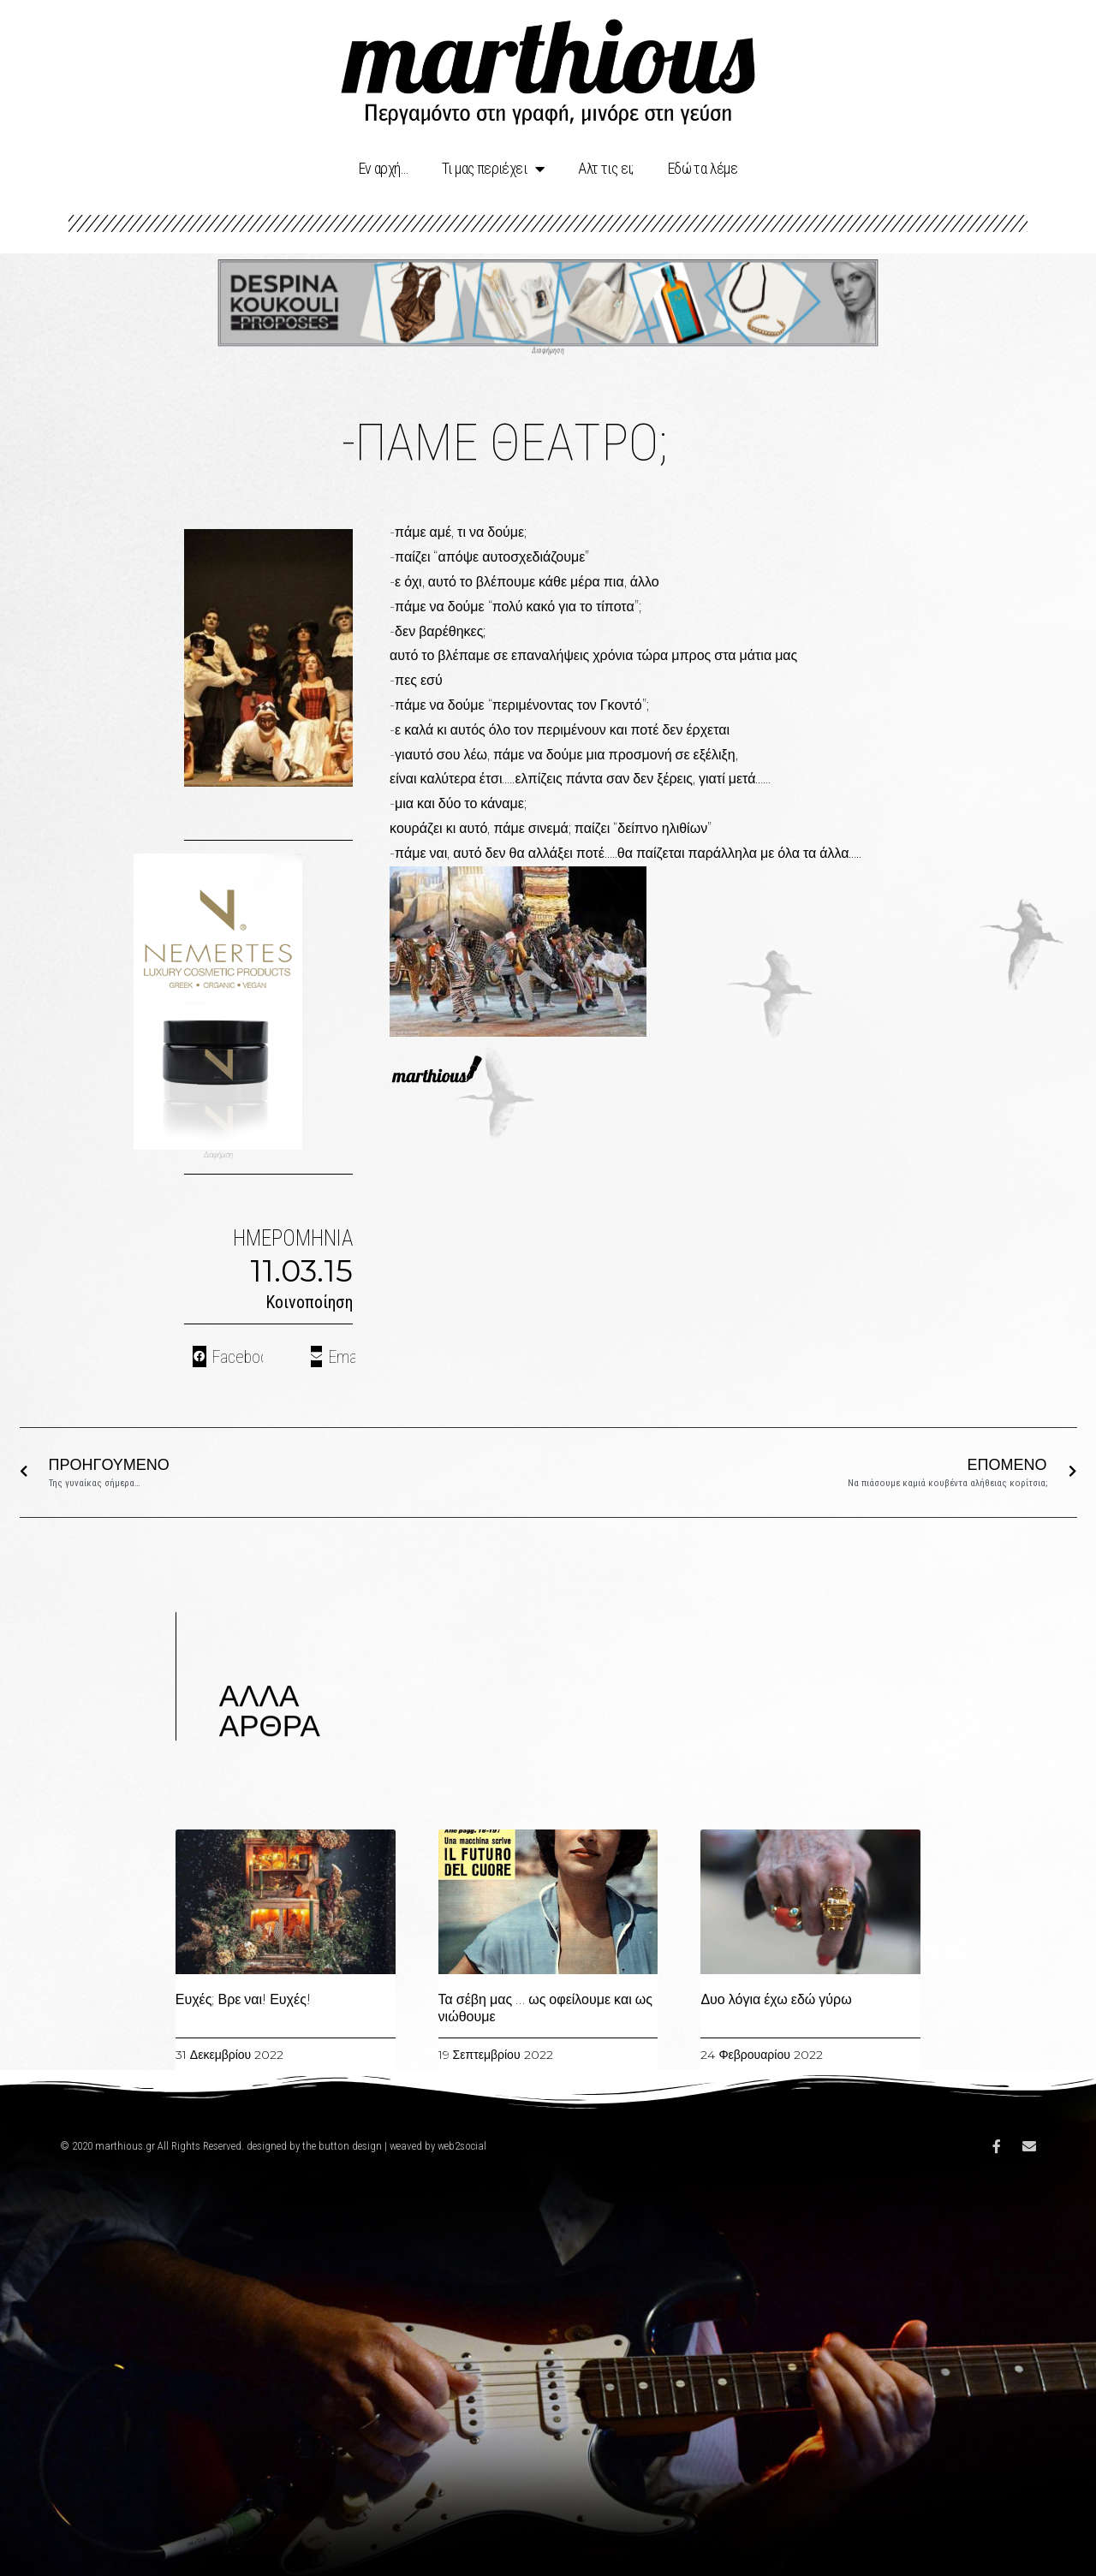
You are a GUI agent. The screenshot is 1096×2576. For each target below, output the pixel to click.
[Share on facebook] (228, 1356)
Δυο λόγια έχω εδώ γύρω (775, 1999)
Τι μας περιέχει (493, 168)
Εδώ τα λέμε (702, 168)
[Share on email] (333, 1356)
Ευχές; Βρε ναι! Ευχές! (243, 1999)
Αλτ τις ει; (605, 168)
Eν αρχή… (383, 168)
